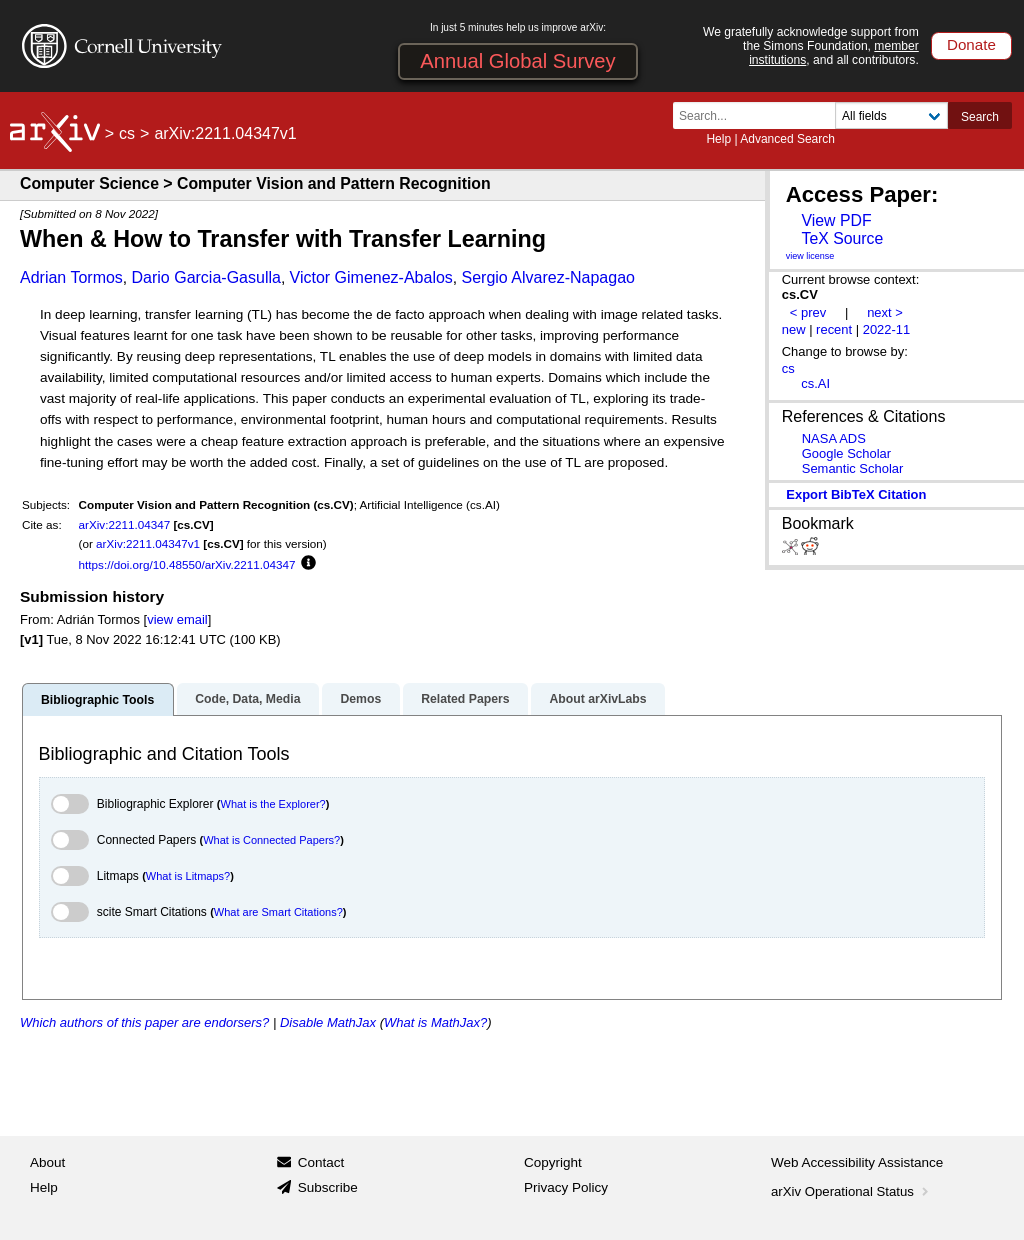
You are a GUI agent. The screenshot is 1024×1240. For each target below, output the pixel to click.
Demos (360, 699)
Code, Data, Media (247, 699)
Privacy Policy (566, 1187)
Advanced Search (787, 139)
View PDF (836, 220)
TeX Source (842, 238)
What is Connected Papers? (271, 840)
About (47, 1162)
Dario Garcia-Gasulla (206, 277)
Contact (321, 1162)
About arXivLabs (597, 699)
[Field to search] (891, 115)
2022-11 (887, 329)
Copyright (553, 1162)
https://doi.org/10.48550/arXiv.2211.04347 (187, 564)
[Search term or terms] (760, 115)
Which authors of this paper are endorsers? (144, 1022)
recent (834, 329)
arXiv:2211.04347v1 (148, 543)
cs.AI (815, 383)
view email (177, 619)
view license (810, 256)
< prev (808, 312)
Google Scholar (846, 453)
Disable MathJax (328, 1022)
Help (718, 139)
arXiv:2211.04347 (125, 524)
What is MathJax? (435, 1022)
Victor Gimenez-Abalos (371, 277)
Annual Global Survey (517, 61)
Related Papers (465, 699)
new (794, 329)
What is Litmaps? (188, 876)
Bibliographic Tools (97, 700)
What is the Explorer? (273, 804)
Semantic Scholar (853, 468)
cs (127, 133)
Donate (971, 44)
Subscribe (328, 1187)
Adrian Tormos (71, 277)
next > (885, 312)
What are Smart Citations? (278, 912)
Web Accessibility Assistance (857, 1162)
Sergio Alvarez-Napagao (548, 277)
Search (980, 117)
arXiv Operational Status (851, 1191)
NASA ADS (834, 438)
